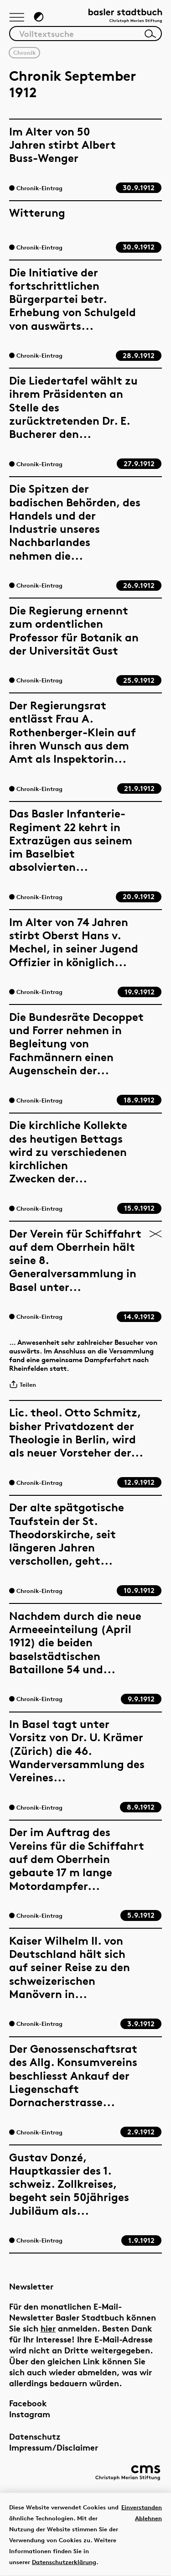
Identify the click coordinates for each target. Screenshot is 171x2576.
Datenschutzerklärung (64, 2562)
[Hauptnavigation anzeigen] (17, 18)
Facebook (28, 2403)
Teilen (22, 1384)
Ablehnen (148, 2518)
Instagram (29, 2414)
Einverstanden (141, 2507)
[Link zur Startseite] (125, 16)
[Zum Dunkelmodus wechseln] (39, 17)
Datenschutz (35, 2436)
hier (48, 2328)
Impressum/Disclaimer (53, 2447)
